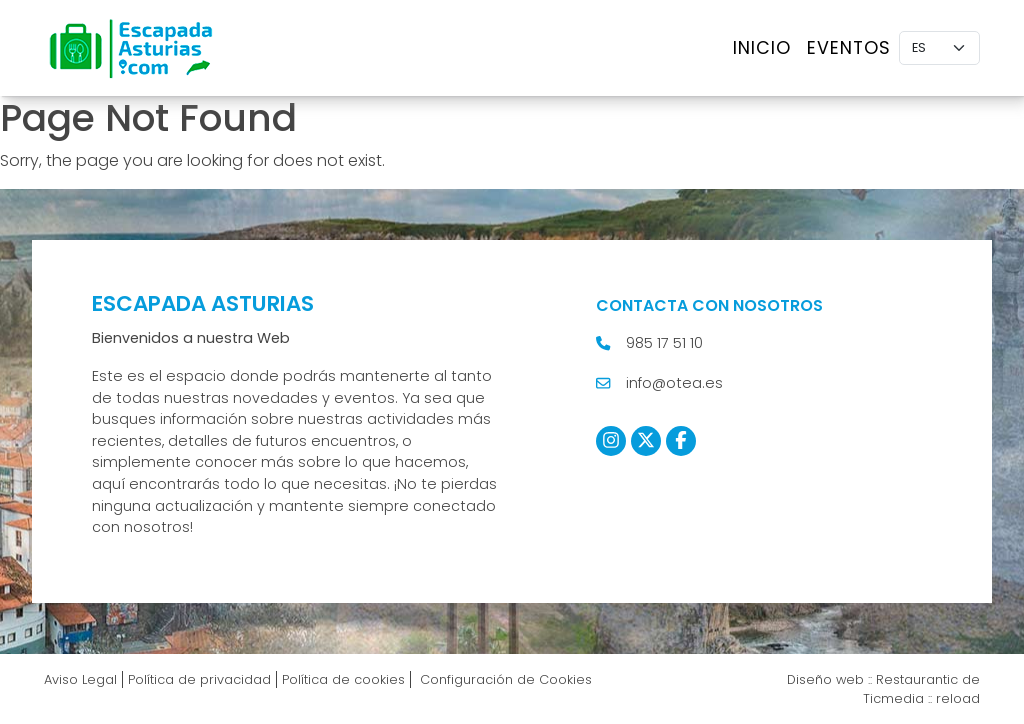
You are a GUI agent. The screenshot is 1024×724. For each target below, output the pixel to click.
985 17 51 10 (664, 343)
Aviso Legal (80, 679)
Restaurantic (917, 679)
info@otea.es (674, 383)
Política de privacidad (199, 679)
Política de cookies (343, 679)
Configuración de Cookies (504, 679)
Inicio (762, 48)
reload (958, 698)
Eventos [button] (849, 48)
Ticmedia (893, 698)
